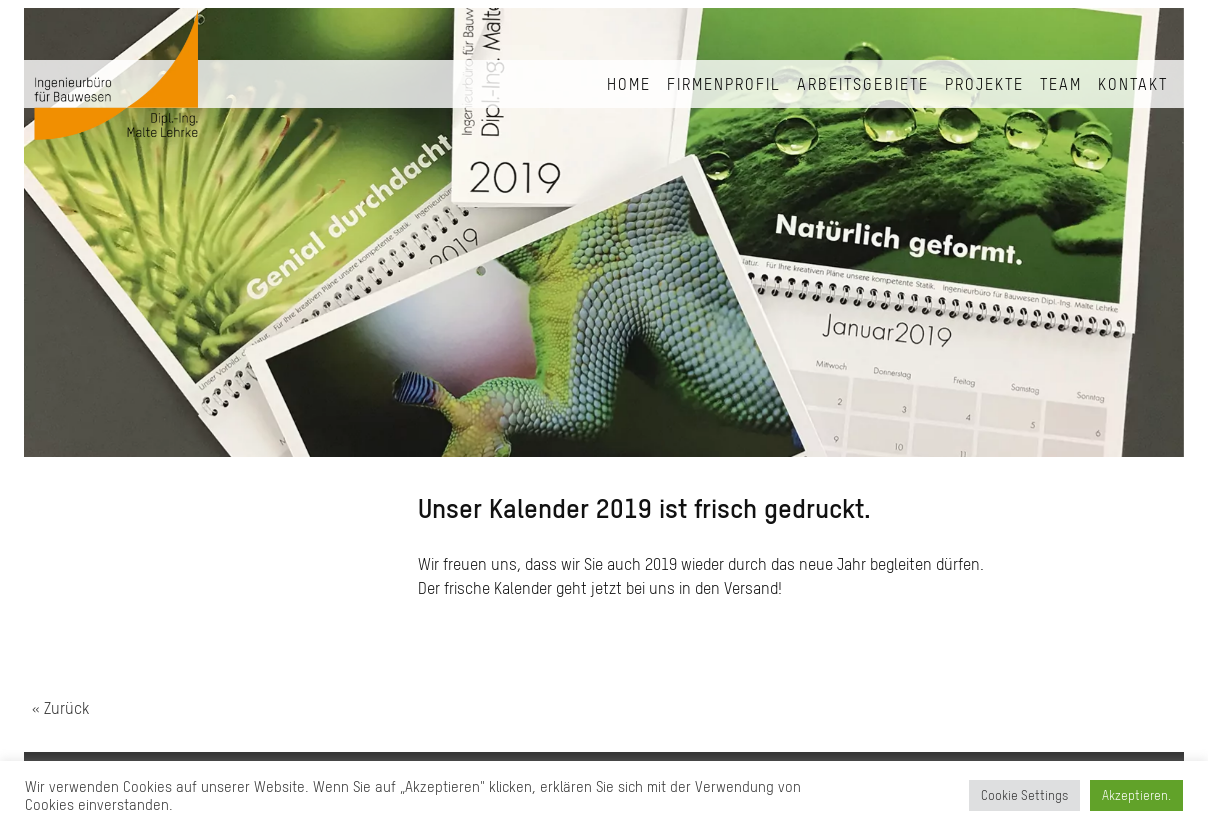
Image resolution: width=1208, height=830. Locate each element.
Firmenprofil (724, 84)
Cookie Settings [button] (1024, 795)
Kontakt (1133, 84)
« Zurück (60, 708)
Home (629, 84)
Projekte (984, 84)
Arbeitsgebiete (863, 84)
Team (1061, 84)
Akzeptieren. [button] (1136, 795)
